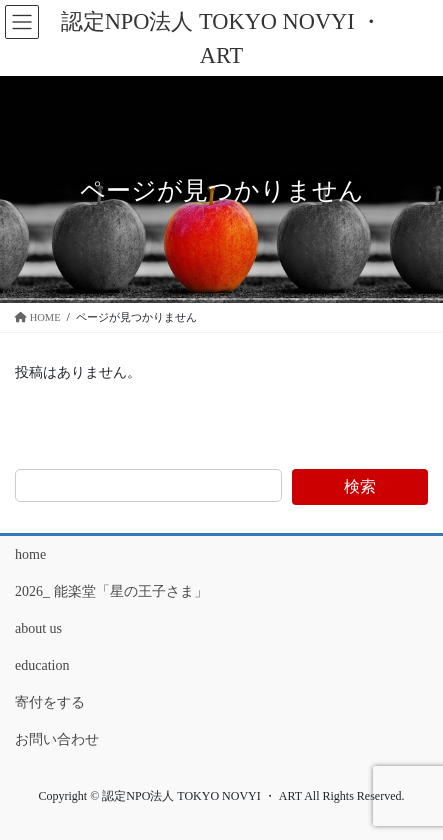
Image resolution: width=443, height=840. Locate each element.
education (42, 665)
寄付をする (50, 702)
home (30, 554)
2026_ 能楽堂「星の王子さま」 (111, 591)
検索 (360, 486)
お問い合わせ (57, 739)
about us (38, 628)
